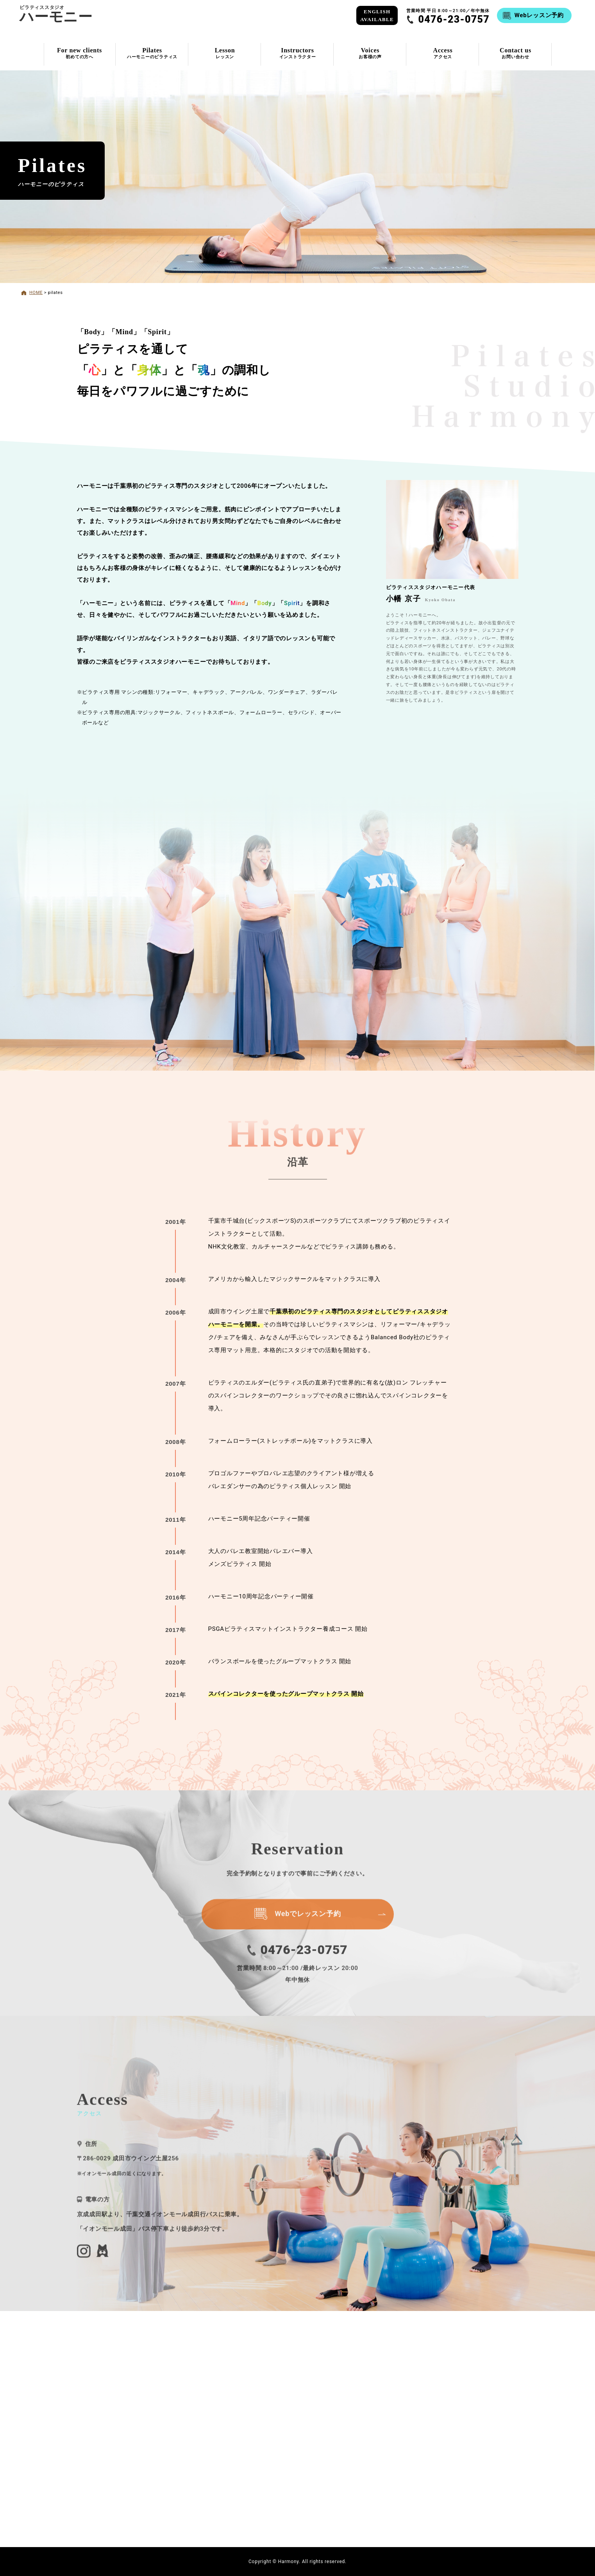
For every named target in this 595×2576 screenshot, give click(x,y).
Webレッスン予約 (539, 15)
